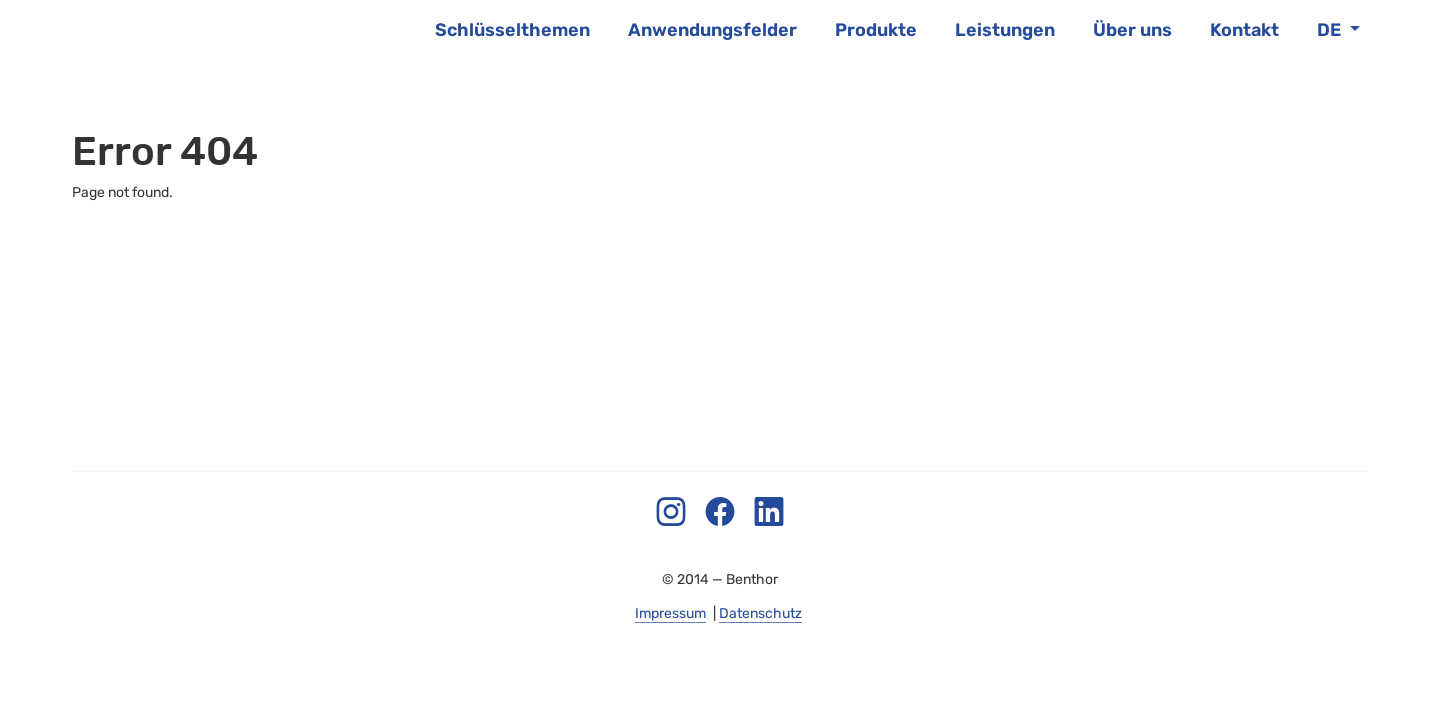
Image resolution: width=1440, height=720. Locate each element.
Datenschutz (760, 613)
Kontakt (1244, 30)
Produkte (876, 30)
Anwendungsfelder (712, 30)
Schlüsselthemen (512, 30)
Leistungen (1005, 30)
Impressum (670, 613)
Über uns (1132, 30)
